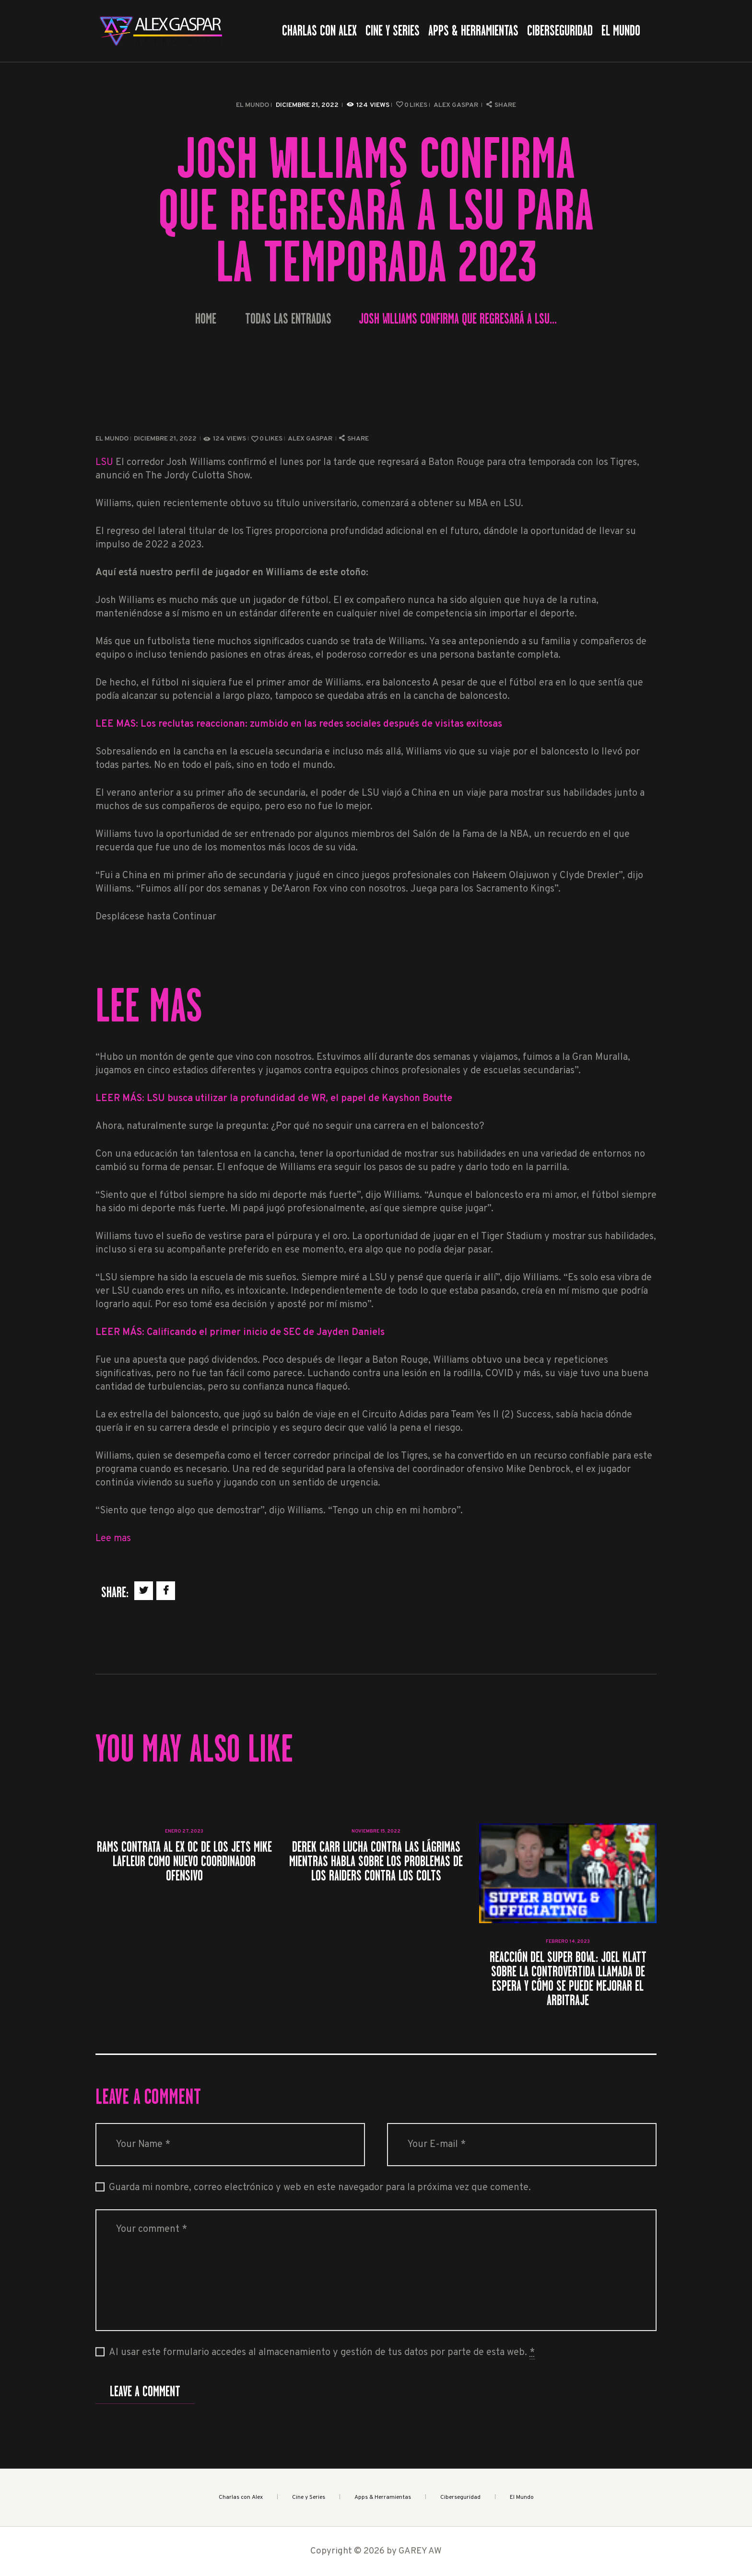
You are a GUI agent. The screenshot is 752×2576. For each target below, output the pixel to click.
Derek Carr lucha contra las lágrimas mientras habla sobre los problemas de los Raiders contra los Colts (376, 1861)
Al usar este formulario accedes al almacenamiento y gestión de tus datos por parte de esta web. (322, 2352)
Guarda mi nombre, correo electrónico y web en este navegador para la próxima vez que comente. (320, 2187)
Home (205, 319)
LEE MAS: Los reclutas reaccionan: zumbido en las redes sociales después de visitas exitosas (298, 724)
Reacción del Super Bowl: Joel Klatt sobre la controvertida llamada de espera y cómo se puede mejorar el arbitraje (568, 1978)
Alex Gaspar (457, 105)
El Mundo (252, 105)
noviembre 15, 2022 (376, 1831)
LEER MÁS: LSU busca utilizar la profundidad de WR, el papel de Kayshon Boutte (273, 1098)
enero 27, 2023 (184, 1831)
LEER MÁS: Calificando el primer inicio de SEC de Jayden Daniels (240, 1332)
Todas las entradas (288, 318)
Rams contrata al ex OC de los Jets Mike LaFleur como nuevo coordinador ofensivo (184, 1861)
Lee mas (113, 1538)
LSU (104, 462)
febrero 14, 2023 (568, 1941)
